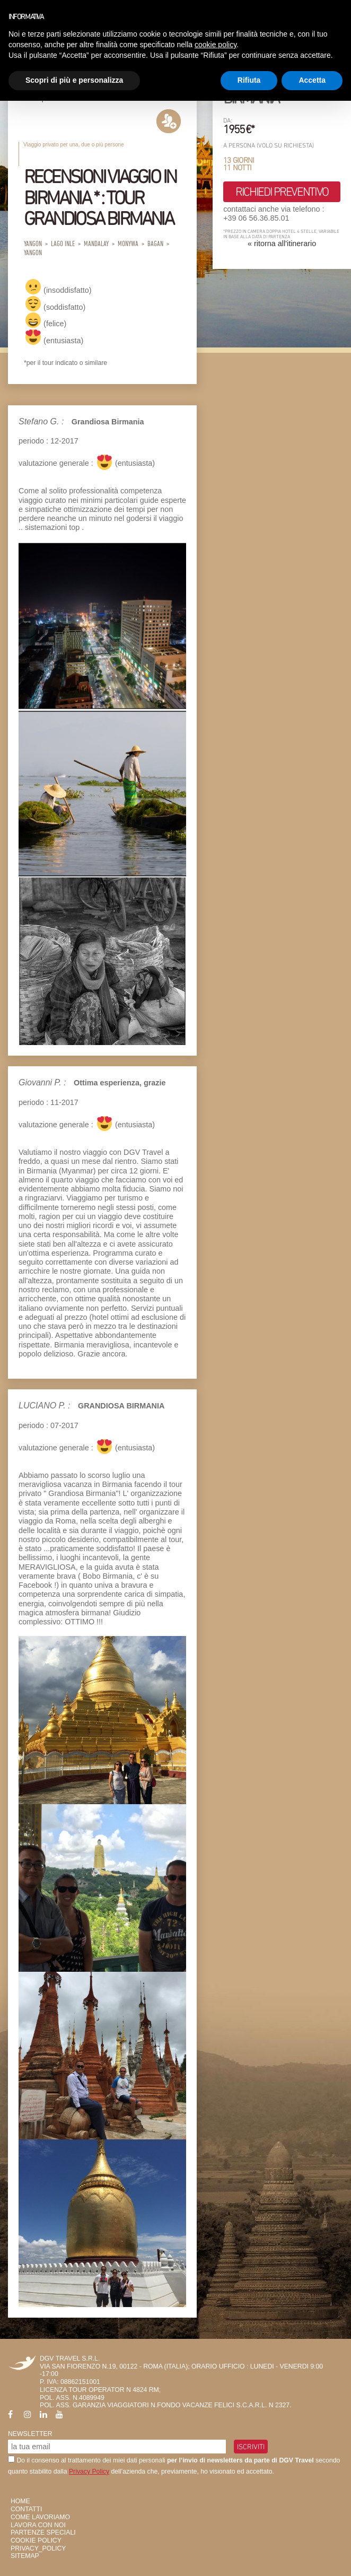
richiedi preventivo (281, 191)
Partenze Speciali (43, 2532)
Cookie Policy (36, 2540)
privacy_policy (38, 2548)
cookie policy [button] (215, 44)
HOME (20, 2501)
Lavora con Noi (38, 2525)
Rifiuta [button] (249, 80)
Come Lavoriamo (40, 2517)
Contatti (26, 2509)
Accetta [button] (312, 80)
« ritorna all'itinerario (282, 243)
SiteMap (25, 2556)
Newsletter (30, 2434)
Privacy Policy (89, 2471)
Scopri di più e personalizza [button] (74, 80)
